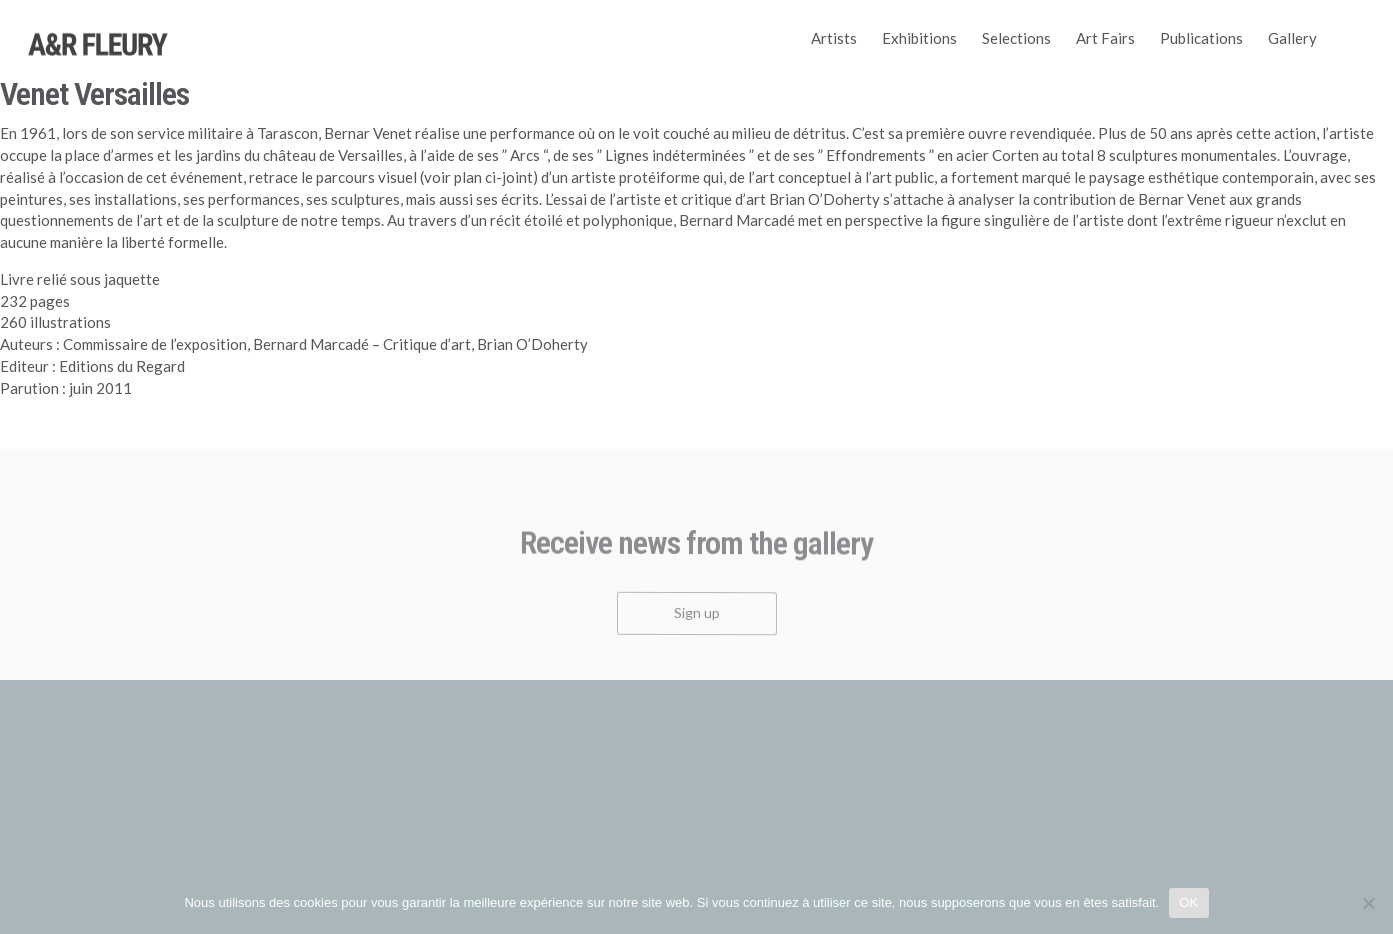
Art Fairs (1105, 38)
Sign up (697, 619)
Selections (1016, 38)
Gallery (1292, 38)
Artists (834, 38)
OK (1188, 902)
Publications (1201, 38)
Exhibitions (919, 38)
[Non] (1368, 903)
